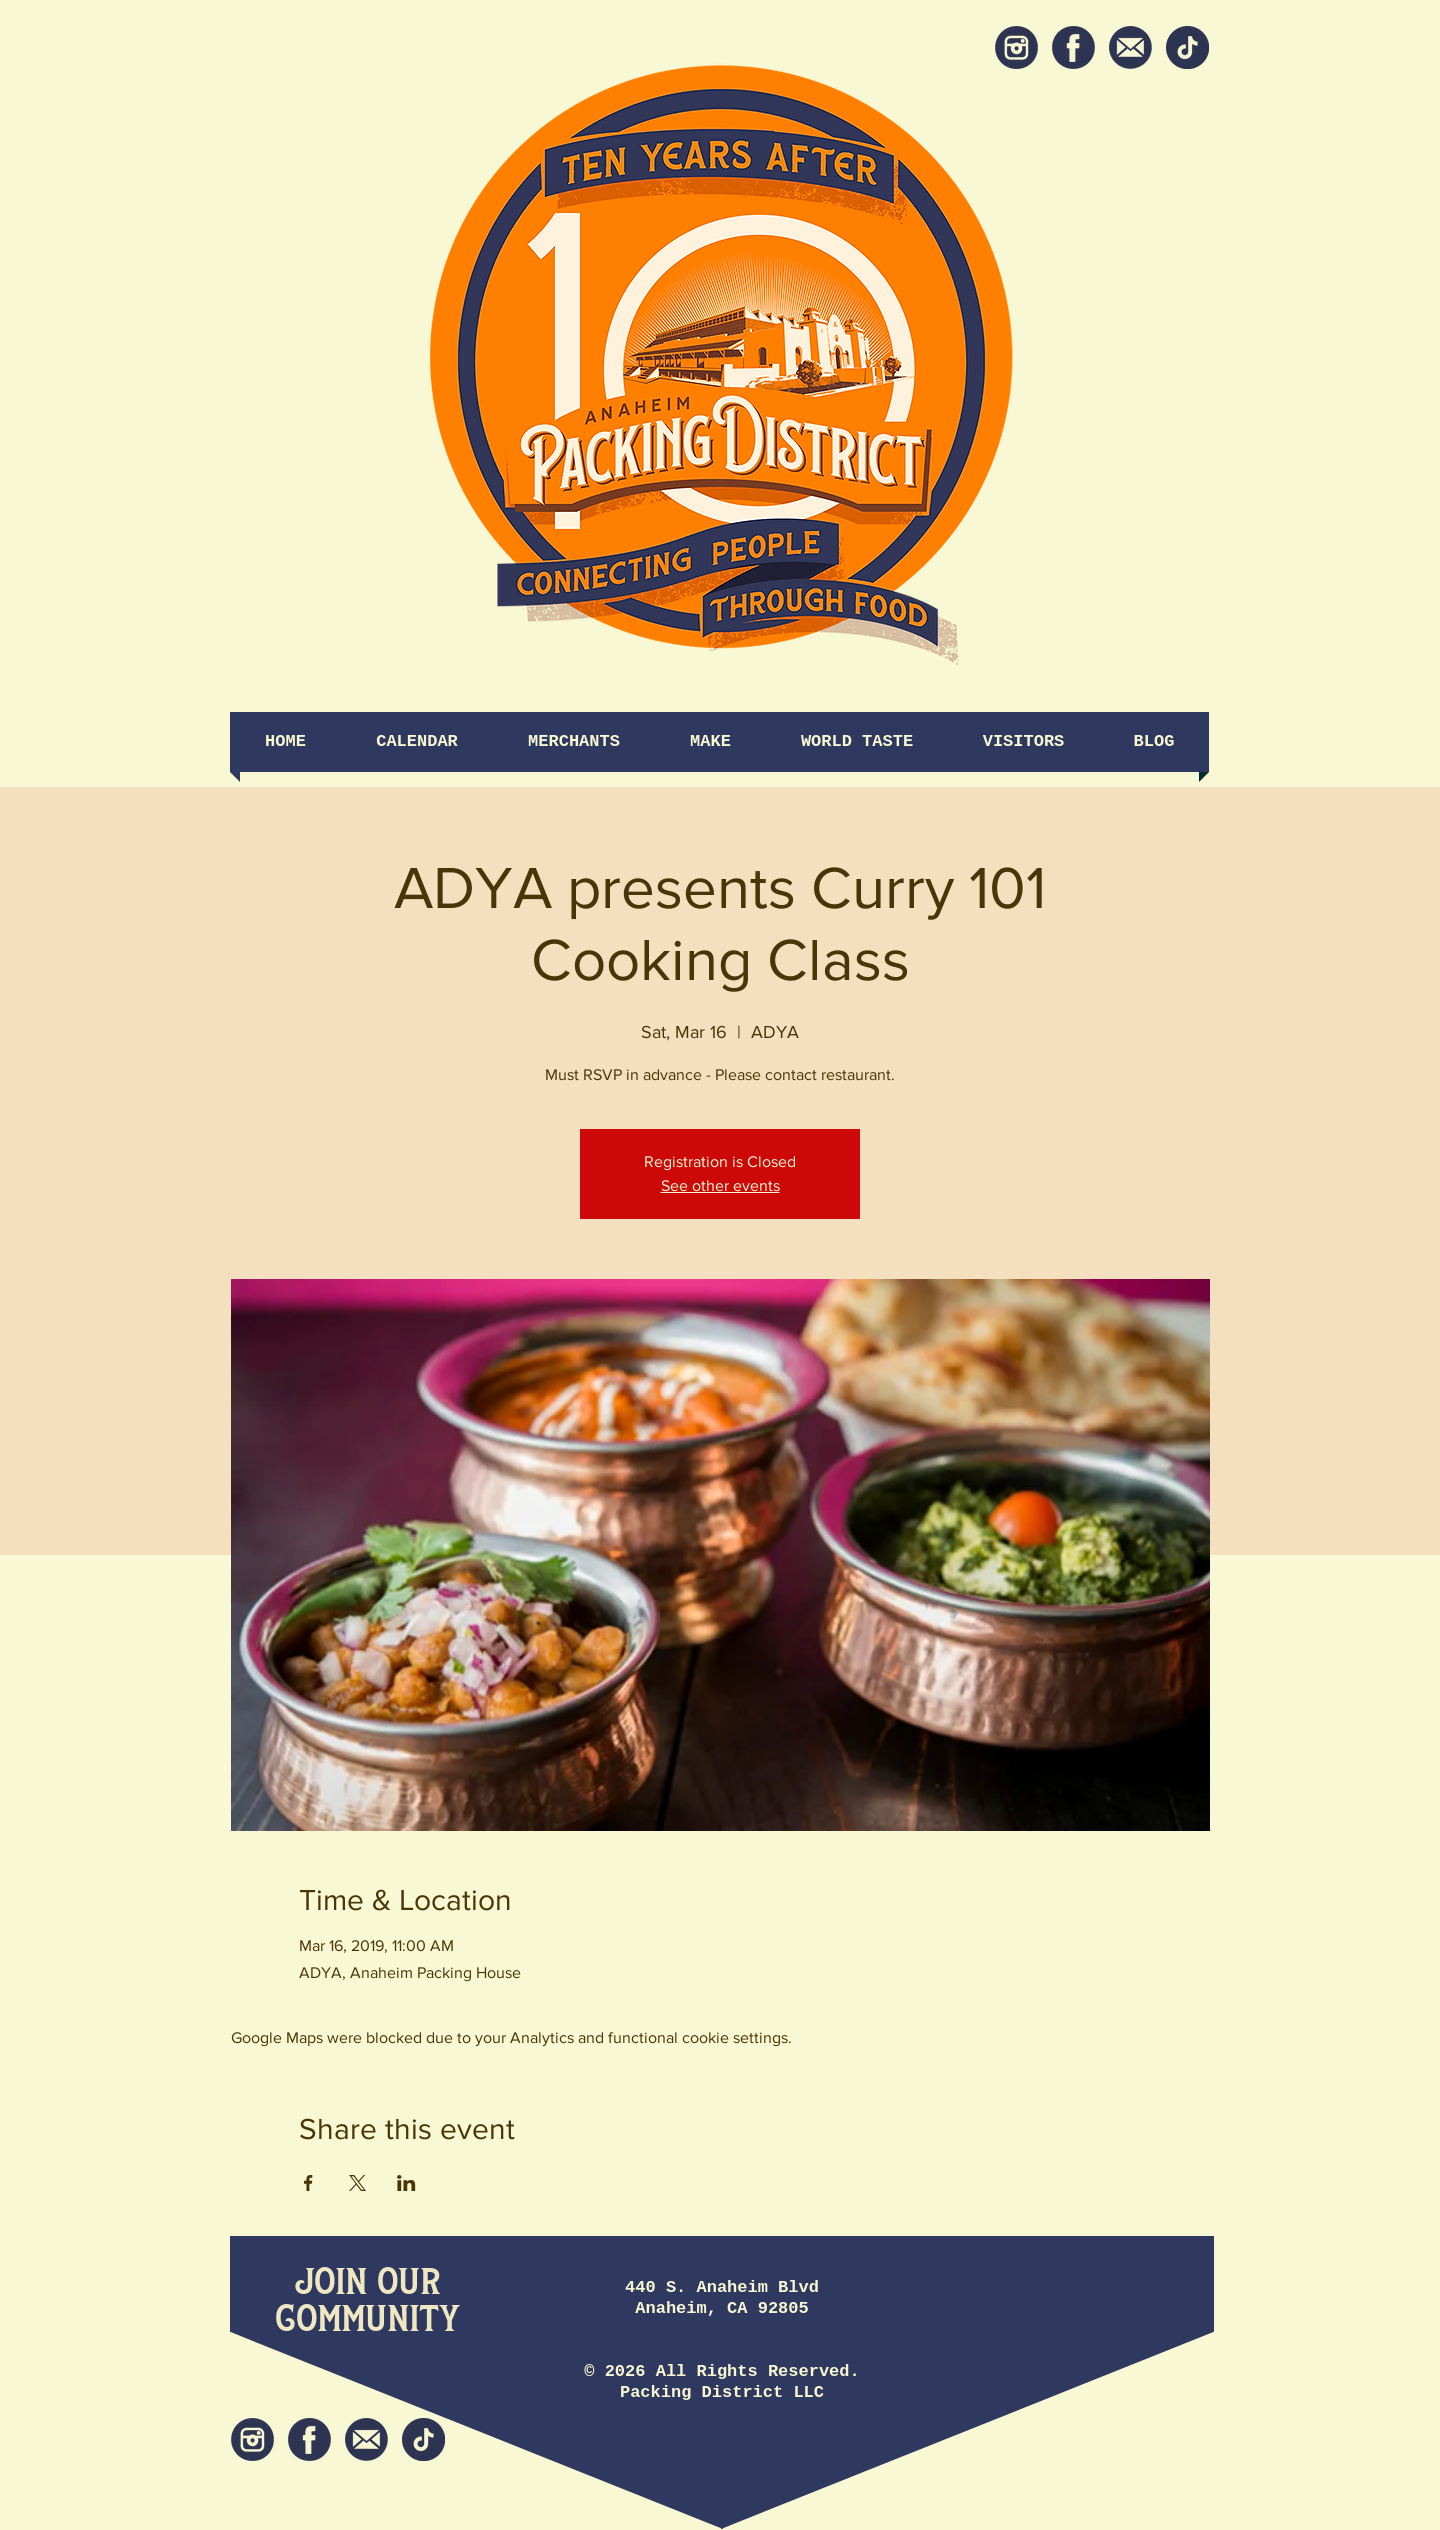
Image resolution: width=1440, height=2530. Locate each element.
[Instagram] (1016, 47)
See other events (720, 1185)
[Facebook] (1073, 47)
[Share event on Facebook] (308, 2183)
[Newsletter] (1130, 47)
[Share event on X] (357, 2183)
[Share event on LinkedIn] (406, 2183)
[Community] (367, 2320)
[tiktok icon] (1187, 47)
